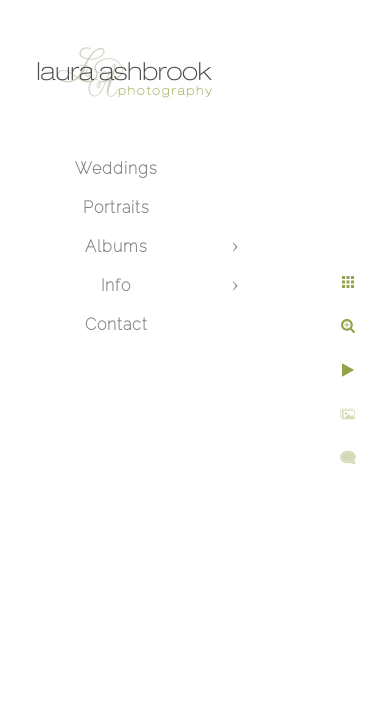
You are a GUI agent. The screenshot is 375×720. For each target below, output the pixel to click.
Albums (116, 246)
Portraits (116, 207)
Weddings (116, 168)
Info (116, 285)
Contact (116, 324)
